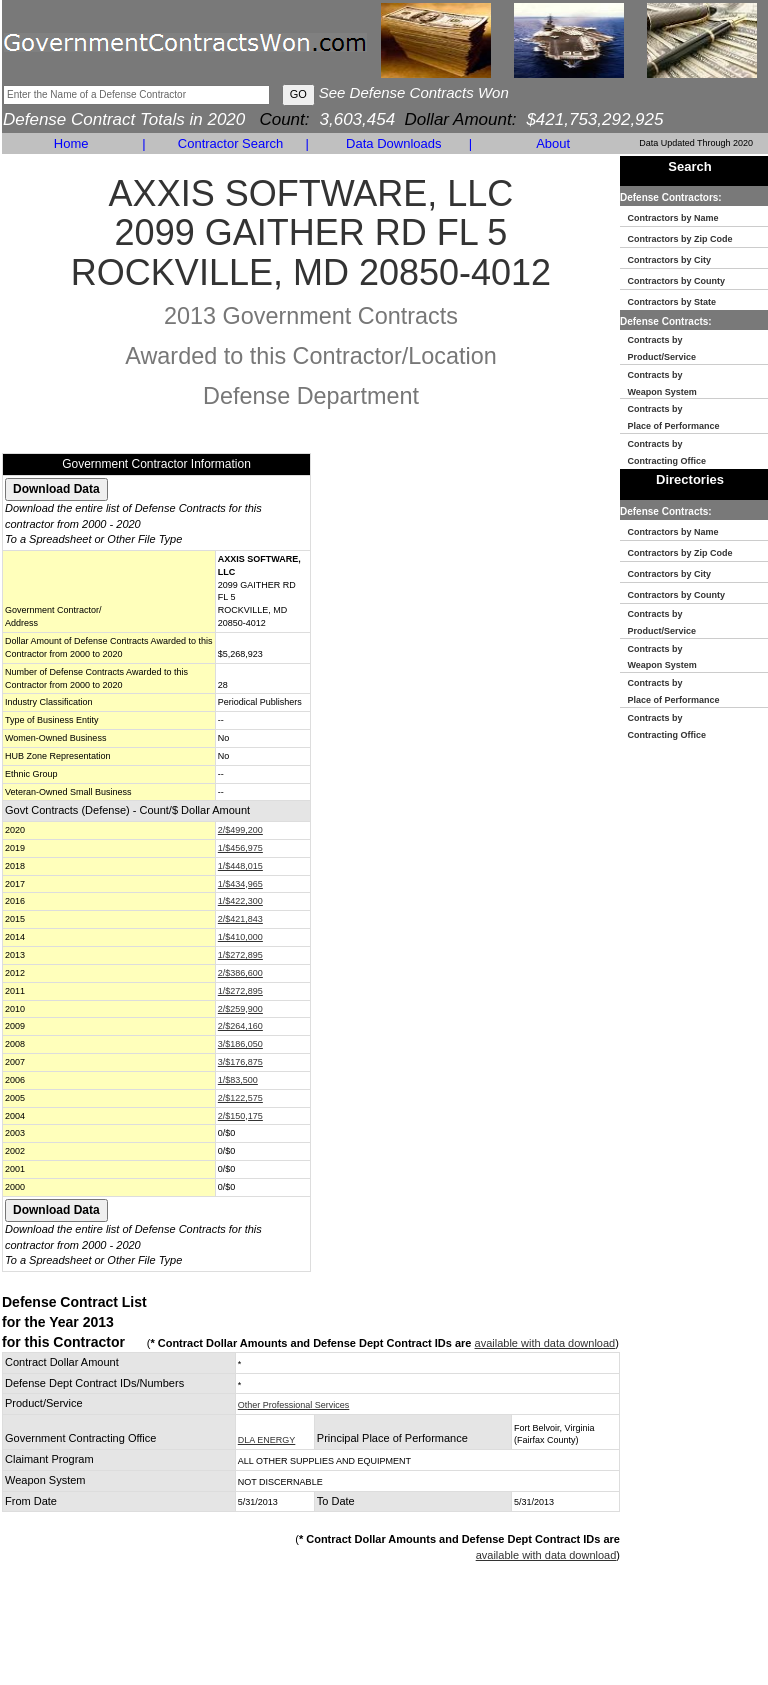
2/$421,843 (240, 919)
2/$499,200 (240, 830)
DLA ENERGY (267, 1440)
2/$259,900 (240, 1009)
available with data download (545, 1343)
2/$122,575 (240, 1098)
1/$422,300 (240, 901)
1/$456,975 (240, 848)
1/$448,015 (240, 866)
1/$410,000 (240, 937)
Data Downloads (393, 143)
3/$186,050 (240, 1044)
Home (71, 143)
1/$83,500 (238, 1080)
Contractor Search (231, 143)
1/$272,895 (240, 955)
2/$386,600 (240, 973)
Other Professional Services (294, 1405)
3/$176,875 (240, 1062)
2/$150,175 (240, 1116)
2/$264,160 (240, 1026)
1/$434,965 (240, 884)
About (553, 143)
